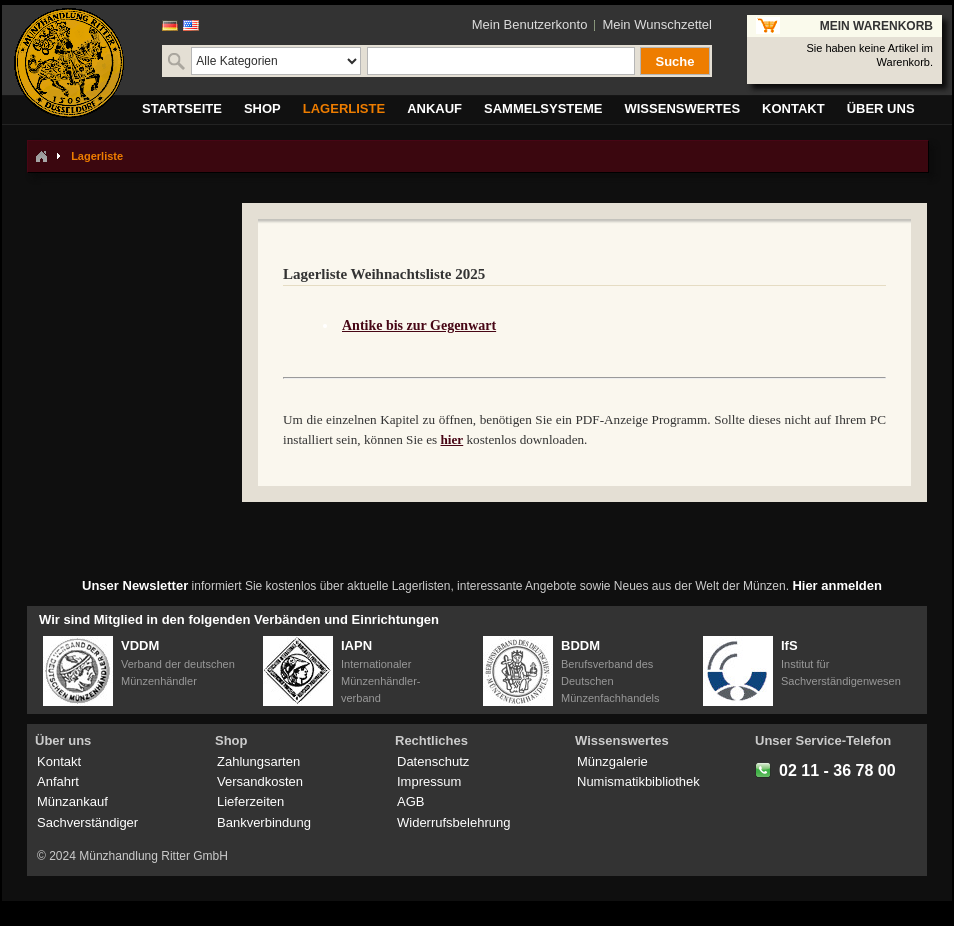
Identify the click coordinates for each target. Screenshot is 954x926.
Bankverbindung (264, 822)
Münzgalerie (612, 761)
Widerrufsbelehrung (453, 822)
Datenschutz (433, 761)
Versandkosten (260, 781)
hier (452, 439)
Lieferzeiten (250, 801)
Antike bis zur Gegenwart (419, 325)
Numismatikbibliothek (638, 781)
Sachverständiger (87, 822)
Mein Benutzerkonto (530, 24)
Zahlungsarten (258, 761)
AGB (410, 801)
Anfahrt (58, 781)
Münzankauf (72, 801)
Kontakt (59, 761)
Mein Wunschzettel (657, 24)
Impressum (429, 781)
